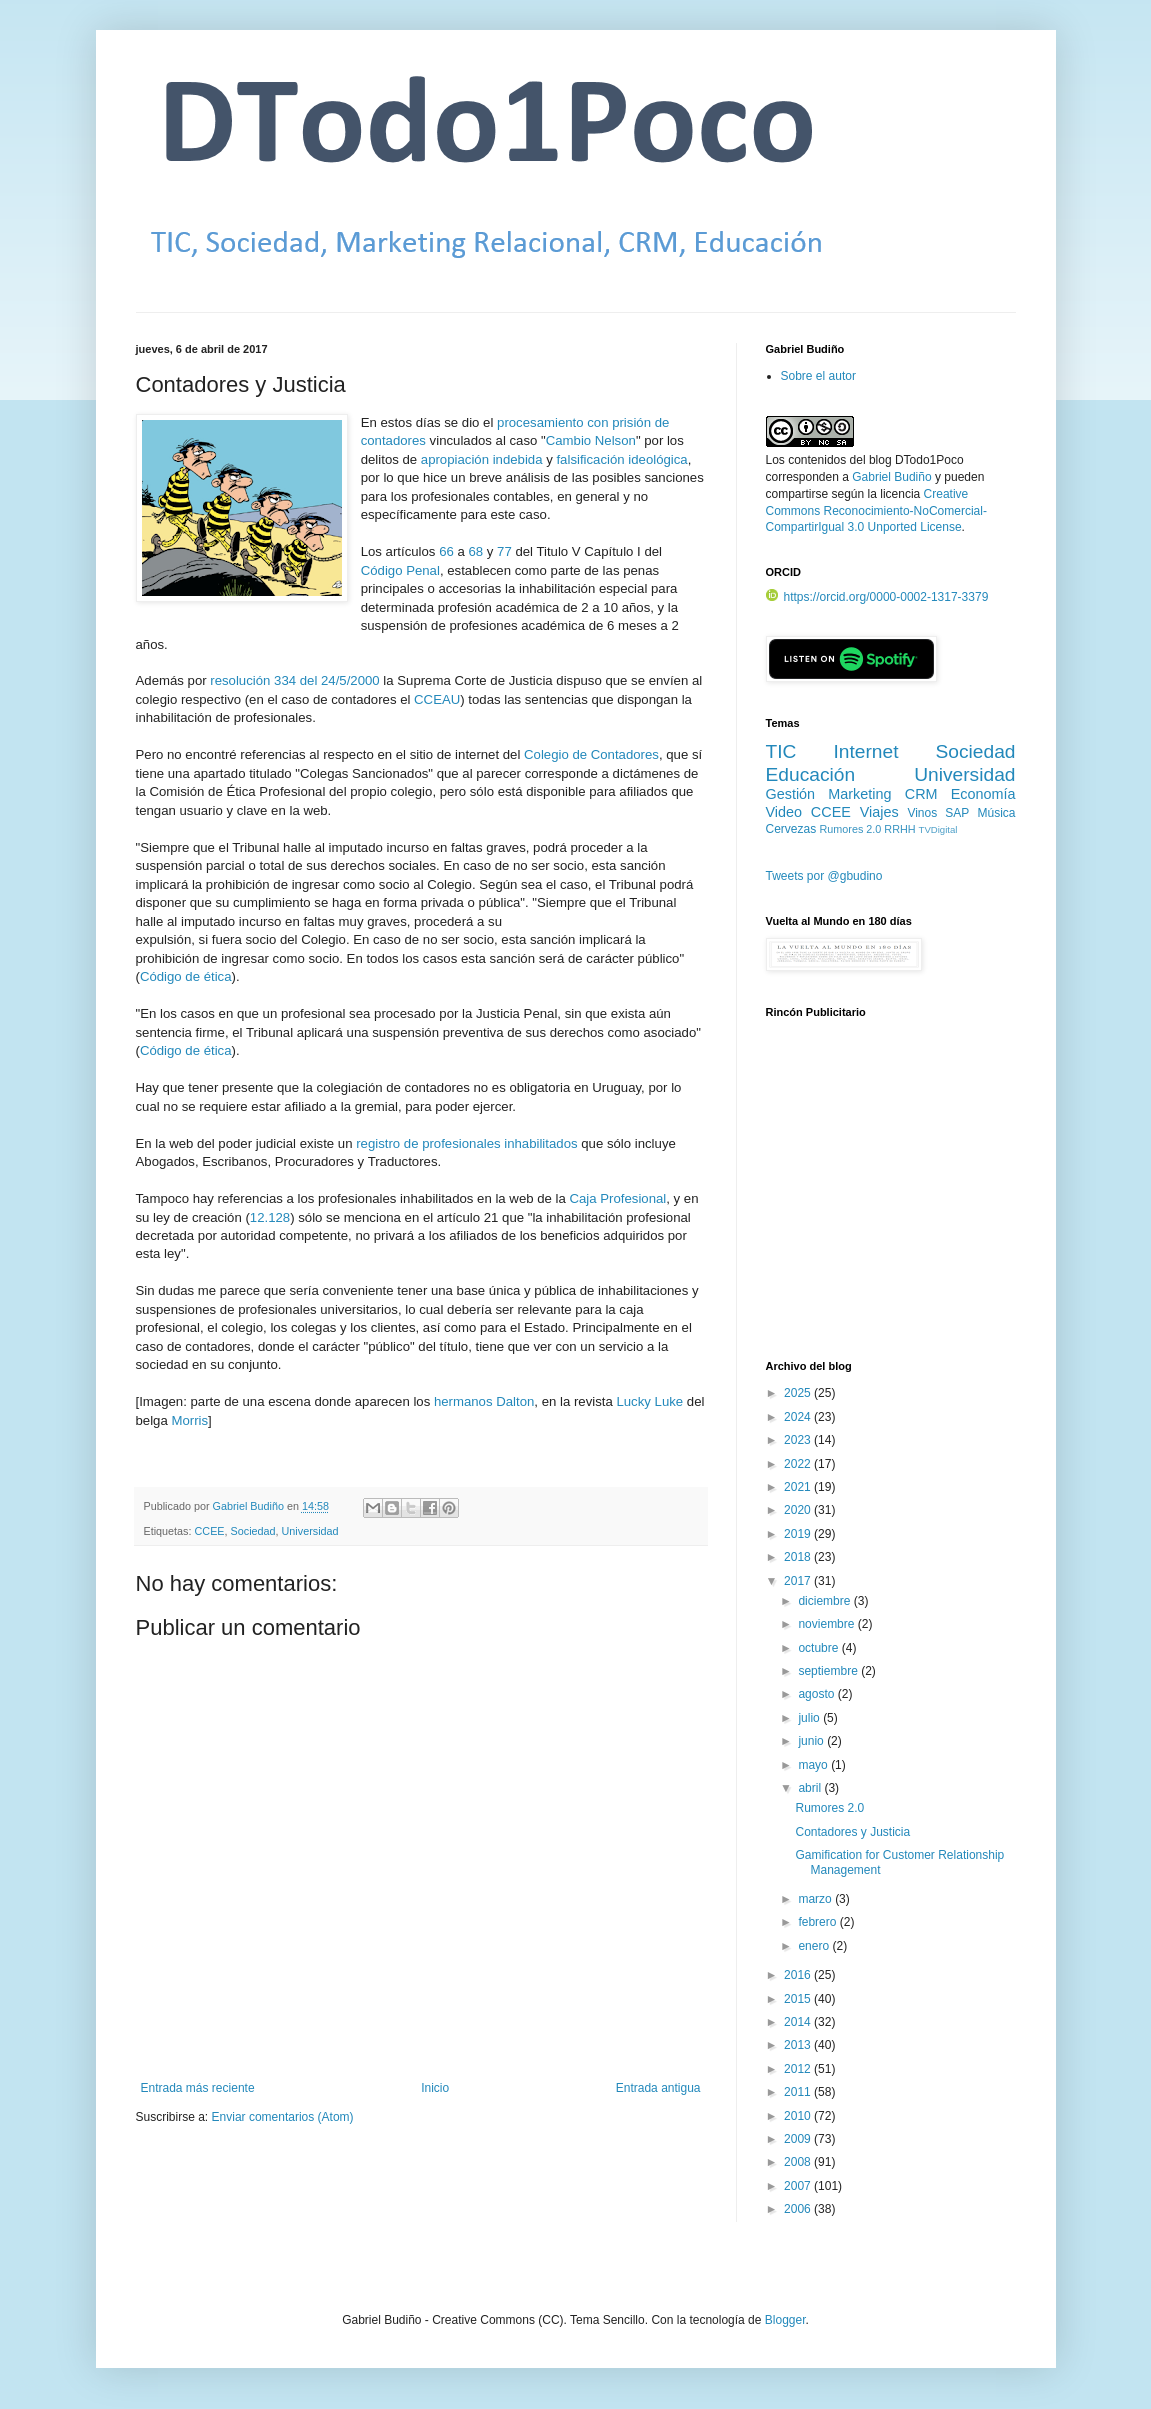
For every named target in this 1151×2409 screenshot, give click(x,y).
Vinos (922, 813)
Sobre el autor (818, 376)
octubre (819, 1648)
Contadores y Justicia (852, 1832)
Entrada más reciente (198, 2088)
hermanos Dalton (484, 1401)
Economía (983, 794)
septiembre (829, 1671)
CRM (921, 794)
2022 (799, 1464)
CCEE (210, 1531)
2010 (799, 2116)
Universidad (310, 1531)
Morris (189, 1420)
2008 (799, 2162)
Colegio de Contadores (591, 754)
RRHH (899, 829)
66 (446, 551)
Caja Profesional (617, 1198)
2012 (799, 2069)
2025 (799, 1393)
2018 (799, 1557)
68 (475, 551)
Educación (811, 774)
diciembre (825, 1601)
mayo (814, 1765)
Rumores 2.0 (851, 829)
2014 (799, 2022)
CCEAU (437, 699)
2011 (799, 2092)
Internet (865, 751)
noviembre (827, 1624)
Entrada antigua (658, 2088)
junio (812, 1741)
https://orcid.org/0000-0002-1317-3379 (877, 597)
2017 (799, 1581)
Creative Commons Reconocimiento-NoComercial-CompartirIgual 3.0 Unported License (876, 511)
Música (997, 813)
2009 (799, 2139)
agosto (817, 1694)
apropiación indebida (482, 459)
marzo (816, 1899)
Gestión (791, 794)
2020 (799, 1510)
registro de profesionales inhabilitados (466, 1143)
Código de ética (186, 976)
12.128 (270, 1217)
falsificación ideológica (621, 459)
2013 (799, 2045)
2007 (799, 2186)
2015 (799, 1999)
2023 (799, 1440)
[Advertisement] (891, 1201)
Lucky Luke (649, 1401)
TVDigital (938, 829)
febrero (818, 1922)
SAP (957, 813)
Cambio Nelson (591, 440)
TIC (781, 751)
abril (811, 1788)
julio (810, 1718)
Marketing (859, 794)
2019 (799, 1534)
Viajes (879, 812)
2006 (799, 2209)
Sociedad (253, 1531)
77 (504, 551)
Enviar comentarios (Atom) (283, 2117)
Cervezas (791, 829)
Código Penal (400, 570)
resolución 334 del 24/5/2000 (294, 680)
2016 (799, 1975)
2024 (799, 1417)
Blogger (785, 2320)
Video (784, 812)
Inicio (435, 2088)
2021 (799, 1487)
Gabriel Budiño (250, 1506)
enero (815, 1946)
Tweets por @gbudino (824, 876)
